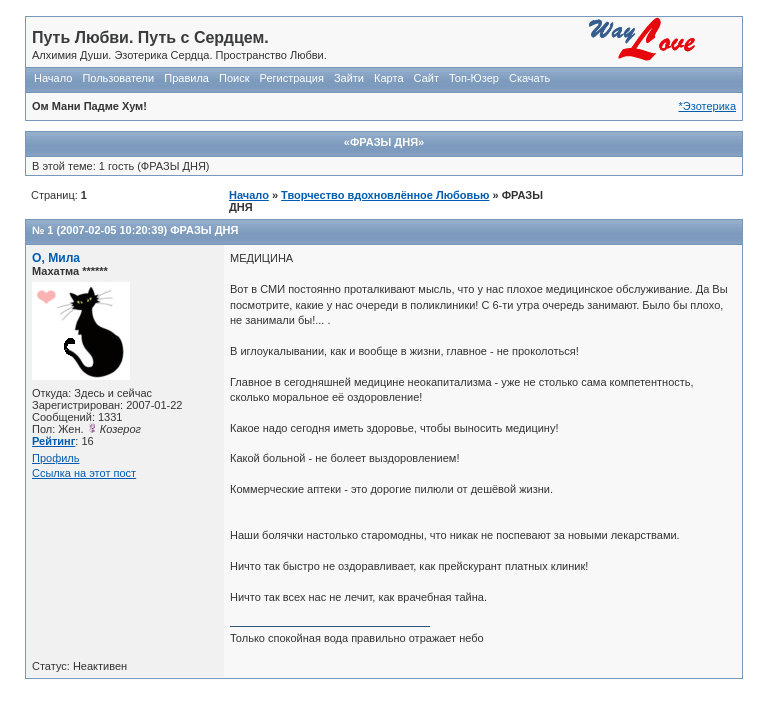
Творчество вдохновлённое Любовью (385, 195)
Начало (53, 78)
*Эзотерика (707, 106)
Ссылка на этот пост (84, 473)
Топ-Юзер (474, 78)
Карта (388, 78)
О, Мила (56, 258)
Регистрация (292, 78)
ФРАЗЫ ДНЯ (204, 230)
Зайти (349, 78)
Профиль (56, 458)
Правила (186, 78)
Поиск (234, 78)
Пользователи (118, 78)
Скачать (529, 78)
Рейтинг (53, 441)
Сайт (426, 78)
